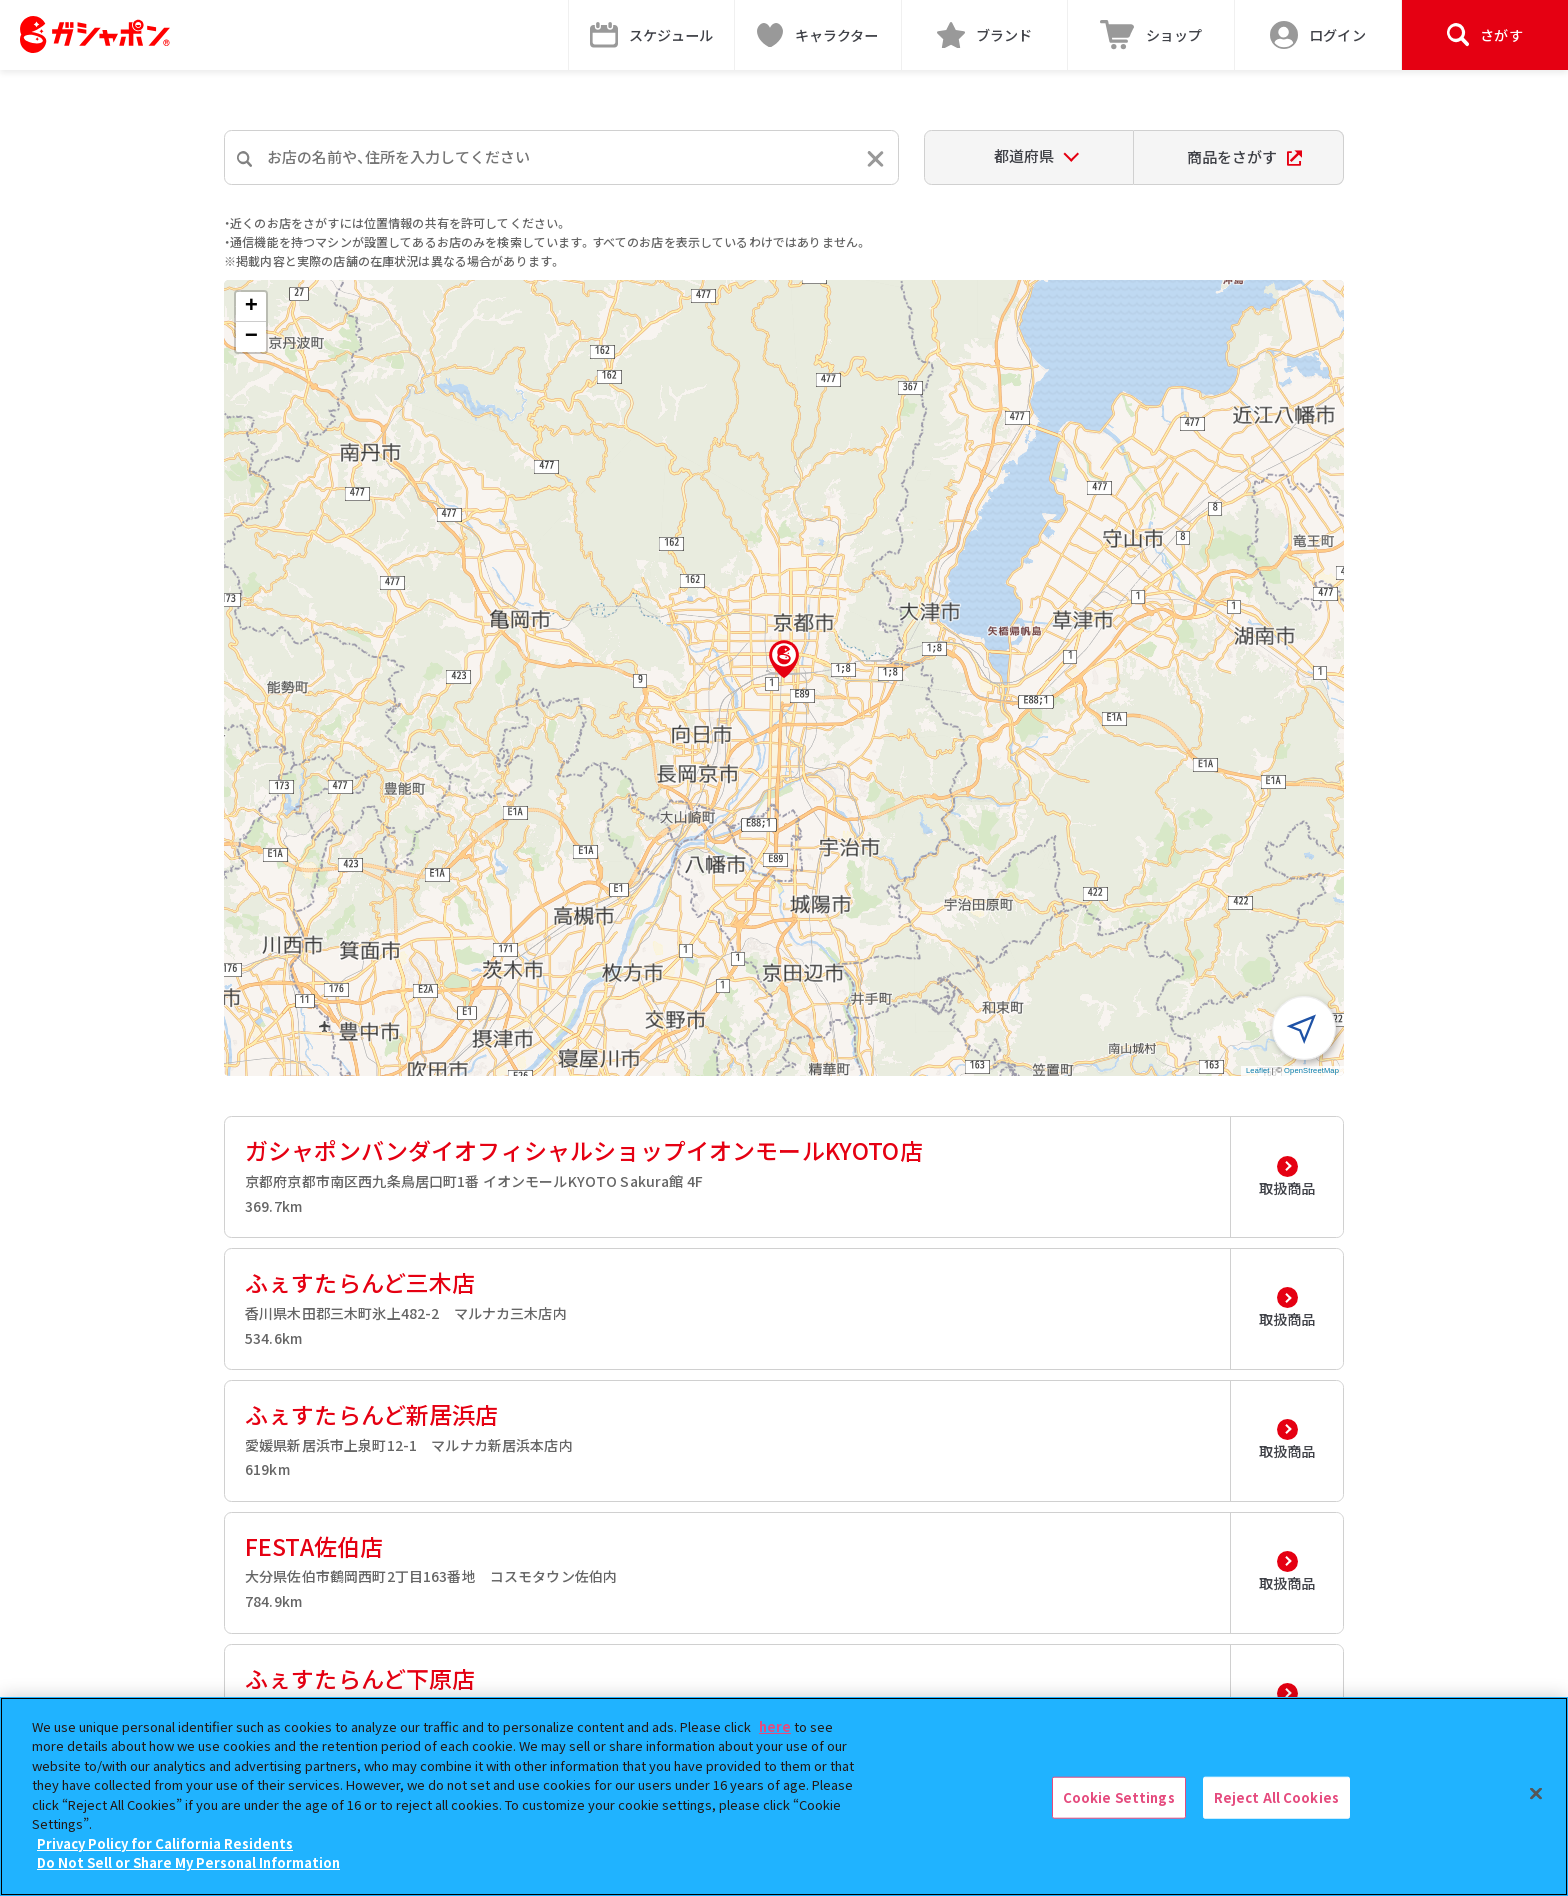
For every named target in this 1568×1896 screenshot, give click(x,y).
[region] (784, 1796)
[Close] (1536, 1794)
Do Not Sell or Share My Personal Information (188, 1862)
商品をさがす (1244, 156)
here (775, 1726)
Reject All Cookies (1276, 1797)
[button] (784, 659)
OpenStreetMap (1311, 1070)
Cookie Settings (1119, 1797)
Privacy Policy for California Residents (165, 1843)
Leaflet (1258, 1070)
